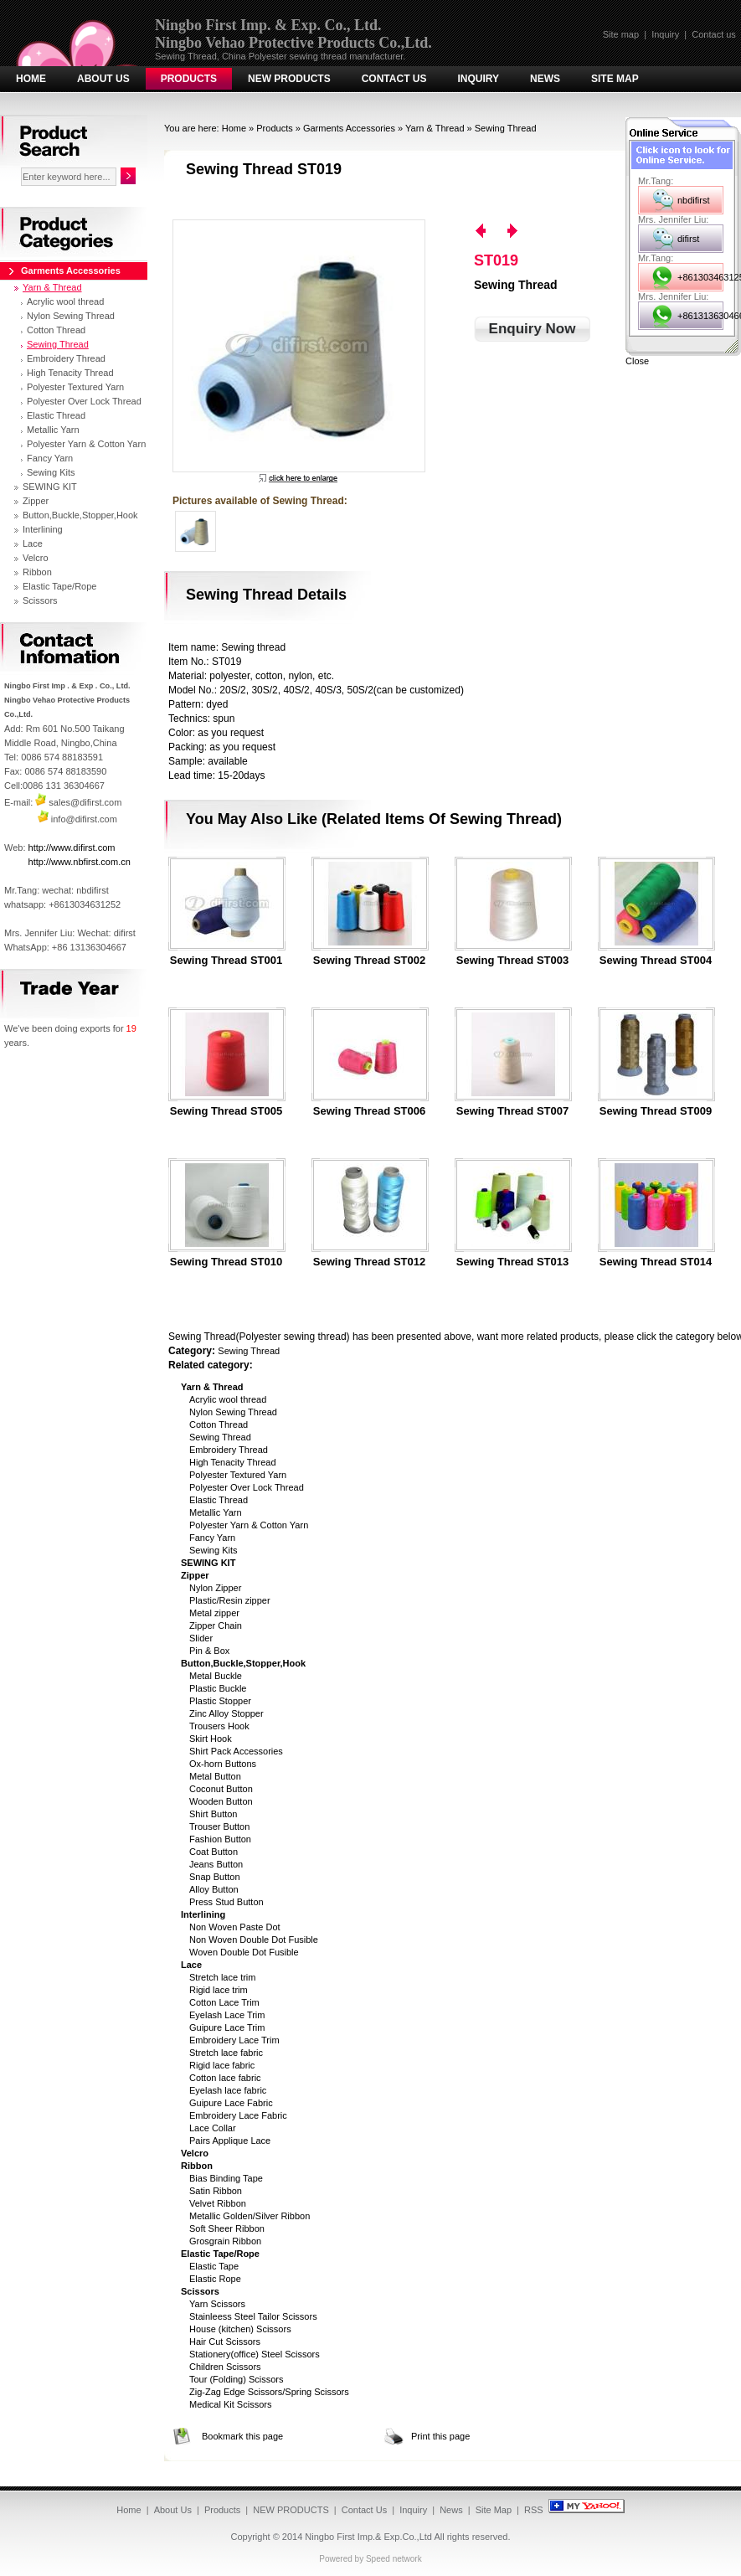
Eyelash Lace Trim (227, 2015)
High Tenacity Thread (232, 1462)
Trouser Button (219, 1826)
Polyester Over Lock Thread (246, 1487)
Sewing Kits (213, 1550)
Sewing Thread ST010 (226, 1262)
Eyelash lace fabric (227, 2090)
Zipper (36, 501)
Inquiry (665, 34)
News (545, 79)
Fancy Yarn (212, 1538)
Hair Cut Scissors (224, 2341)
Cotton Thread (218, 1424)
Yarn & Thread (435, 128)
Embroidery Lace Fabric (238, 2115)
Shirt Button (213, 1814)
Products (189, 79)
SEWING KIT (50, 487)
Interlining (43, 529)
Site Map (615, 79)
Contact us (714, 34)
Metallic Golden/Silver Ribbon (249, 2216)
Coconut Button (221, 1789)
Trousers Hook (219, 1726)
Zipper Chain (215, 1625)
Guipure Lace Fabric (231, 2103)
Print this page (440, 2436)
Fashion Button (220, 1839)
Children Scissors (225, 2367)
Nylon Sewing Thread (233, 1412)
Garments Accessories (349, 128)
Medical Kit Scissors (230, 2404)
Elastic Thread (218, 1500)
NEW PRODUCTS (289, 79)
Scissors (40, 600)
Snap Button (214, 1877)
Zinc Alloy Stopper (226, 1713)
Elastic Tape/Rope (59, 586)
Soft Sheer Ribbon (227, 2228)
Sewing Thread (506, 128)
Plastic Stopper (220, 1701)
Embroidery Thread (228, 1450)
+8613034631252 (700, 277)
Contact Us (394, 79)
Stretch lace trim (222, 1977)
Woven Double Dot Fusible (244, 1952)
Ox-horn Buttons (222, 1764)
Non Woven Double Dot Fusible (253, 1940)
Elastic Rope (215, 2279)
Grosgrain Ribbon (225, 2241)
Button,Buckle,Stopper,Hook (80, 515)
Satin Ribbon (215, 2191)
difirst (688, 239)
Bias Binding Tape (226, 2178)
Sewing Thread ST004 (655, 960)
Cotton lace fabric (225, 2078)
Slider (201, 1638)
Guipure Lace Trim (227, 2027)
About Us (103, 79)
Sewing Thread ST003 (512, 960)
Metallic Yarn (215, 1512)
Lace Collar (212, 2128)
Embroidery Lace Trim (234, 2040)
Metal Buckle (215, 1676)
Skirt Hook (210, 1739)
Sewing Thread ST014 (655, 1262)
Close (637, 361)
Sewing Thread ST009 (655, 1111)
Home (31, 79)
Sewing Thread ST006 (369, 1111)
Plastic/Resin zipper (229, 1600)
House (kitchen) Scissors (240, 2329)
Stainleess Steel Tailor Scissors (253, 2316)
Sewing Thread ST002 (369, 960)
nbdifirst (693, 200)
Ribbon (37, 572)
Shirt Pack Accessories (236, 1751)
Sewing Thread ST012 (369, 1262)
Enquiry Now (532, 329)
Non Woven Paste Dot (234, 1927)
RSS (533, 2510)
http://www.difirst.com (72, 847)
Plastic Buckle (217, 1688)
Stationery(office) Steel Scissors (254, 2354)
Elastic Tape (214, 2266)
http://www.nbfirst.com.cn (79, 862)
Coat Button (213, 1852)
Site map (621, 34)
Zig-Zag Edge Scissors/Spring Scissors (269, 2392)
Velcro (36, 558)
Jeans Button (216, 1864)
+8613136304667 (700, 316)
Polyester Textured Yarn (237, 1475)
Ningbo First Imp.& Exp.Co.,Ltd (368, 2537)
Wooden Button (221, 1801)
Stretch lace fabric (226, 2053)
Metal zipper (214, 1613)
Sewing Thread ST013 (512, 1262)
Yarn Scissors (217, 2304)
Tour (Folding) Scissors (236, 2379)
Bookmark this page (242, 2436)
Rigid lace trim (218, 1990)
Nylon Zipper (215, 1588)
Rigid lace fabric (222, 2065)
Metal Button (215, 1776)
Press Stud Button (226, 1902)
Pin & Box (209, 1651)
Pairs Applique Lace (229, 2141)
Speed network (394, 2558)
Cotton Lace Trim (224, 2002)
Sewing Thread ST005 (226, 1111)
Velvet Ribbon (217, 2203)
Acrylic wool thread (227, 1399)
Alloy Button (214, 1889)
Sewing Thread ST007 (512, 1111)
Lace (33, 543)
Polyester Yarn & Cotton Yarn (248, 1525)
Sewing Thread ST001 (226, 960)
